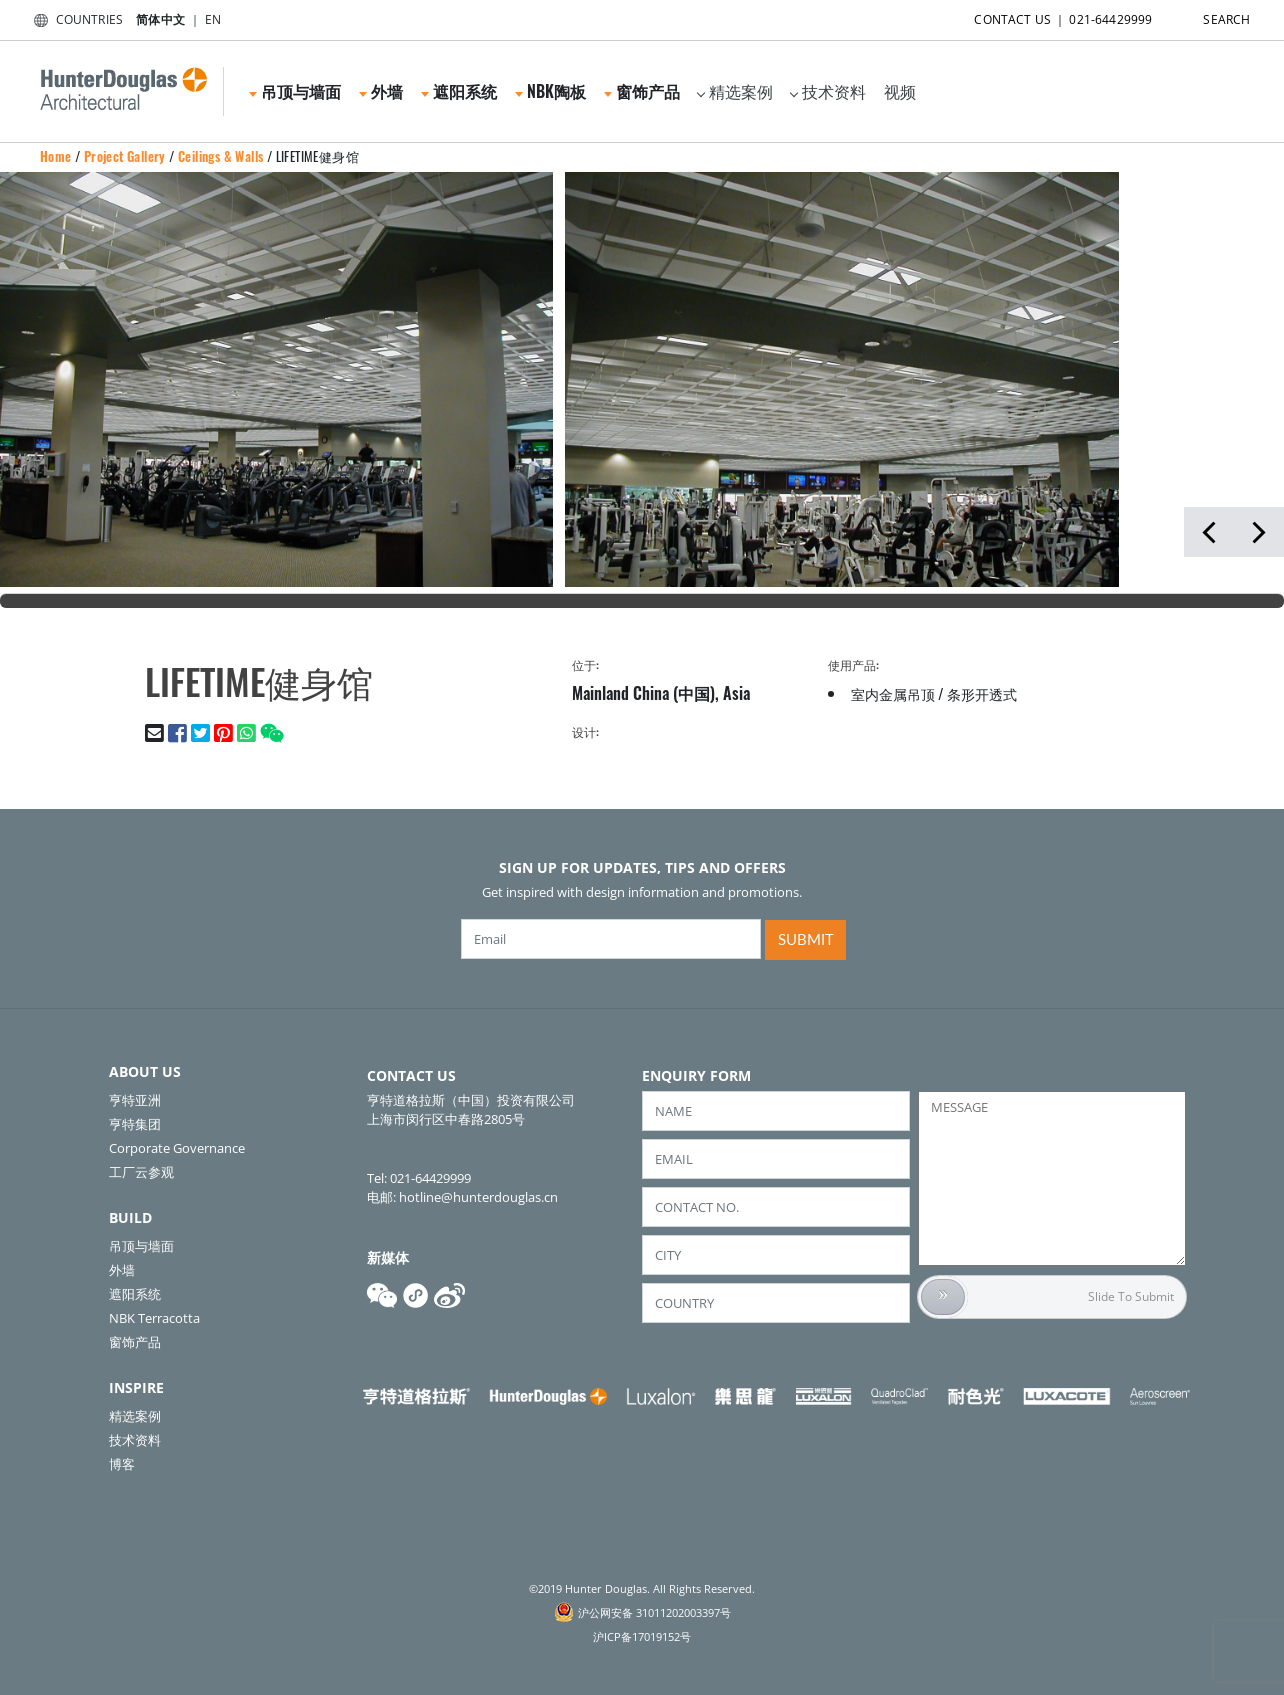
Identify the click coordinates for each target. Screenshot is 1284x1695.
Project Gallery (125, 156)
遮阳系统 (459, 91)
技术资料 (828, 91)
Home (56, 156)
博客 (122, 1464)
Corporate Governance (177, 1148)
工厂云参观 (141, 1172)
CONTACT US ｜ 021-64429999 (1045, 15)
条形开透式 (982, 693)
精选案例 (735, 91)
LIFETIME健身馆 (317, 156)
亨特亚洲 (135, 1100)
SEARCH (1209, 15)
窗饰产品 (642, 91)
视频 (900, 91)
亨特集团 (135, 1124)
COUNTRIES (74, 19)
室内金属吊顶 (893, 693)
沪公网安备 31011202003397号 (654, 1612)
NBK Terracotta (154, 1318)
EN (213, 19)
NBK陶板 (550, 91)
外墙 (381, 91)
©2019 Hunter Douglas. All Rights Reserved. (642, 1588)
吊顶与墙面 (295, 91)
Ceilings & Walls (220, 156)
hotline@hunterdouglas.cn (478, 1197)
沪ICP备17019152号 (642, 1636)
